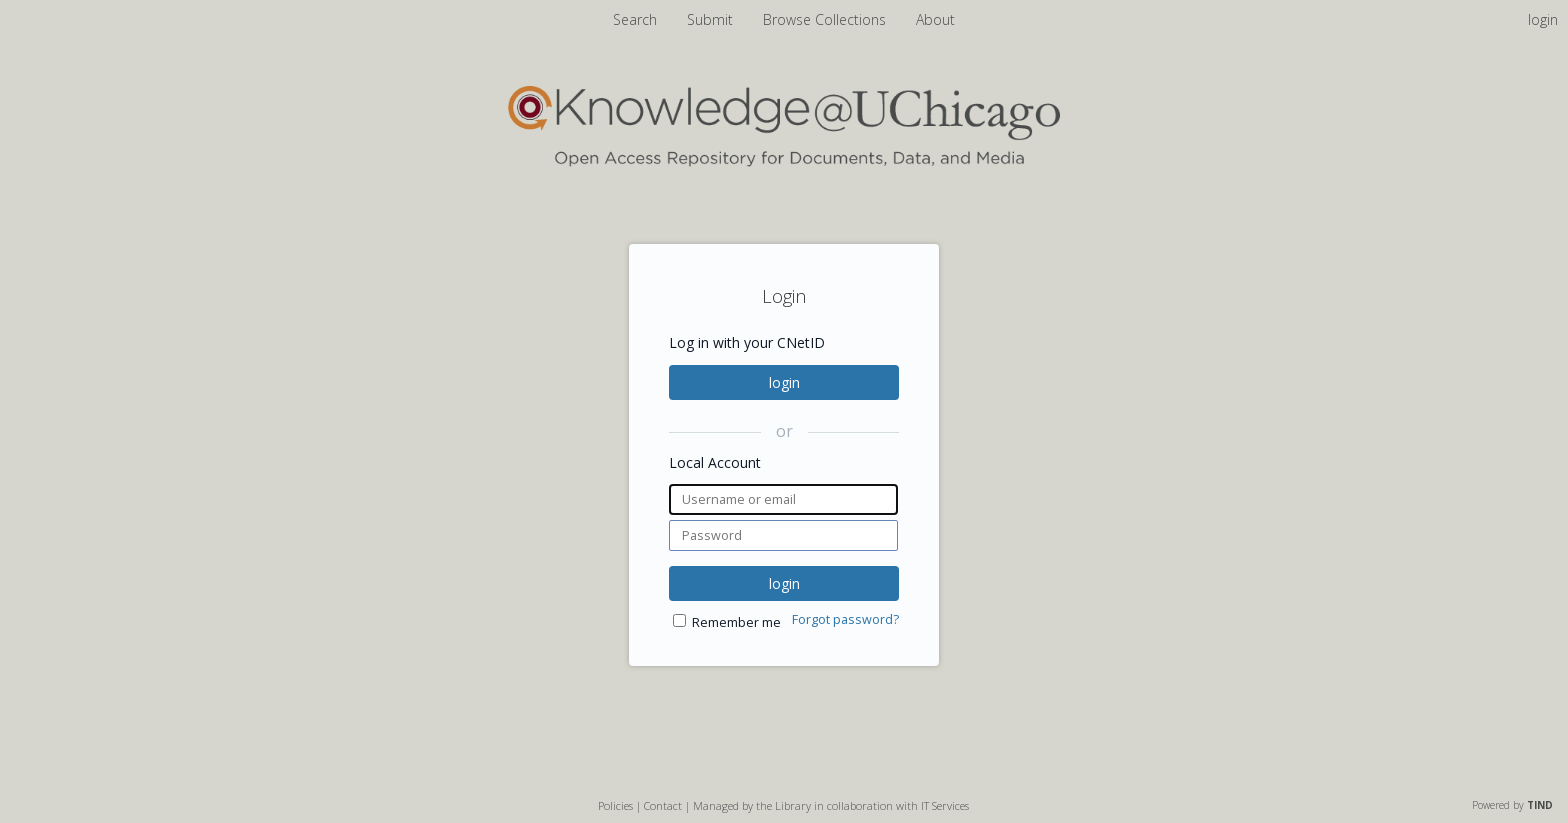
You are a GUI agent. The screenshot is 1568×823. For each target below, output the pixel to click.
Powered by (1512, 805)
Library (793, 805)
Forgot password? (845, 619)
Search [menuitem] (635, 19)
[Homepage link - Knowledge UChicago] (784, 162)
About (935, 19)
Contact (663, 805)
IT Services (945, 805)
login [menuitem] (1543, 19)
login (784, 382)
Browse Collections (826, 19)
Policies (615, 805)
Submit (712, 19)
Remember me (736, 622)
